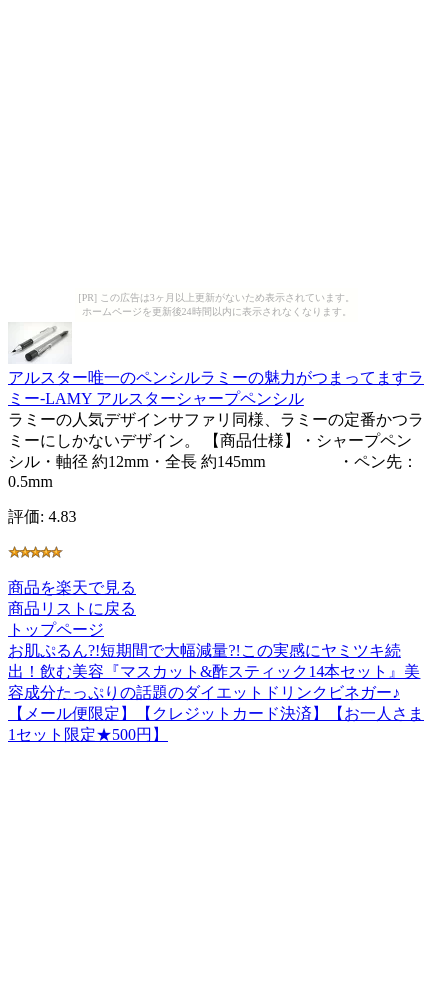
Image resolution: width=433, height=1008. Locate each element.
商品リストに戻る (72, 608)
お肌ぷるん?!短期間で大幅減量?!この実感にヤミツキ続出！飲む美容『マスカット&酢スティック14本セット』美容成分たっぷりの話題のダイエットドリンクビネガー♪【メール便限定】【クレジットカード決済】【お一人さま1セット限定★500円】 (216, 692)
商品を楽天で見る (72, 587)
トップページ (56, 629)
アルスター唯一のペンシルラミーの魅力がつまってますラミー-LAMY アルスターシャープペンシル (216, 378)
